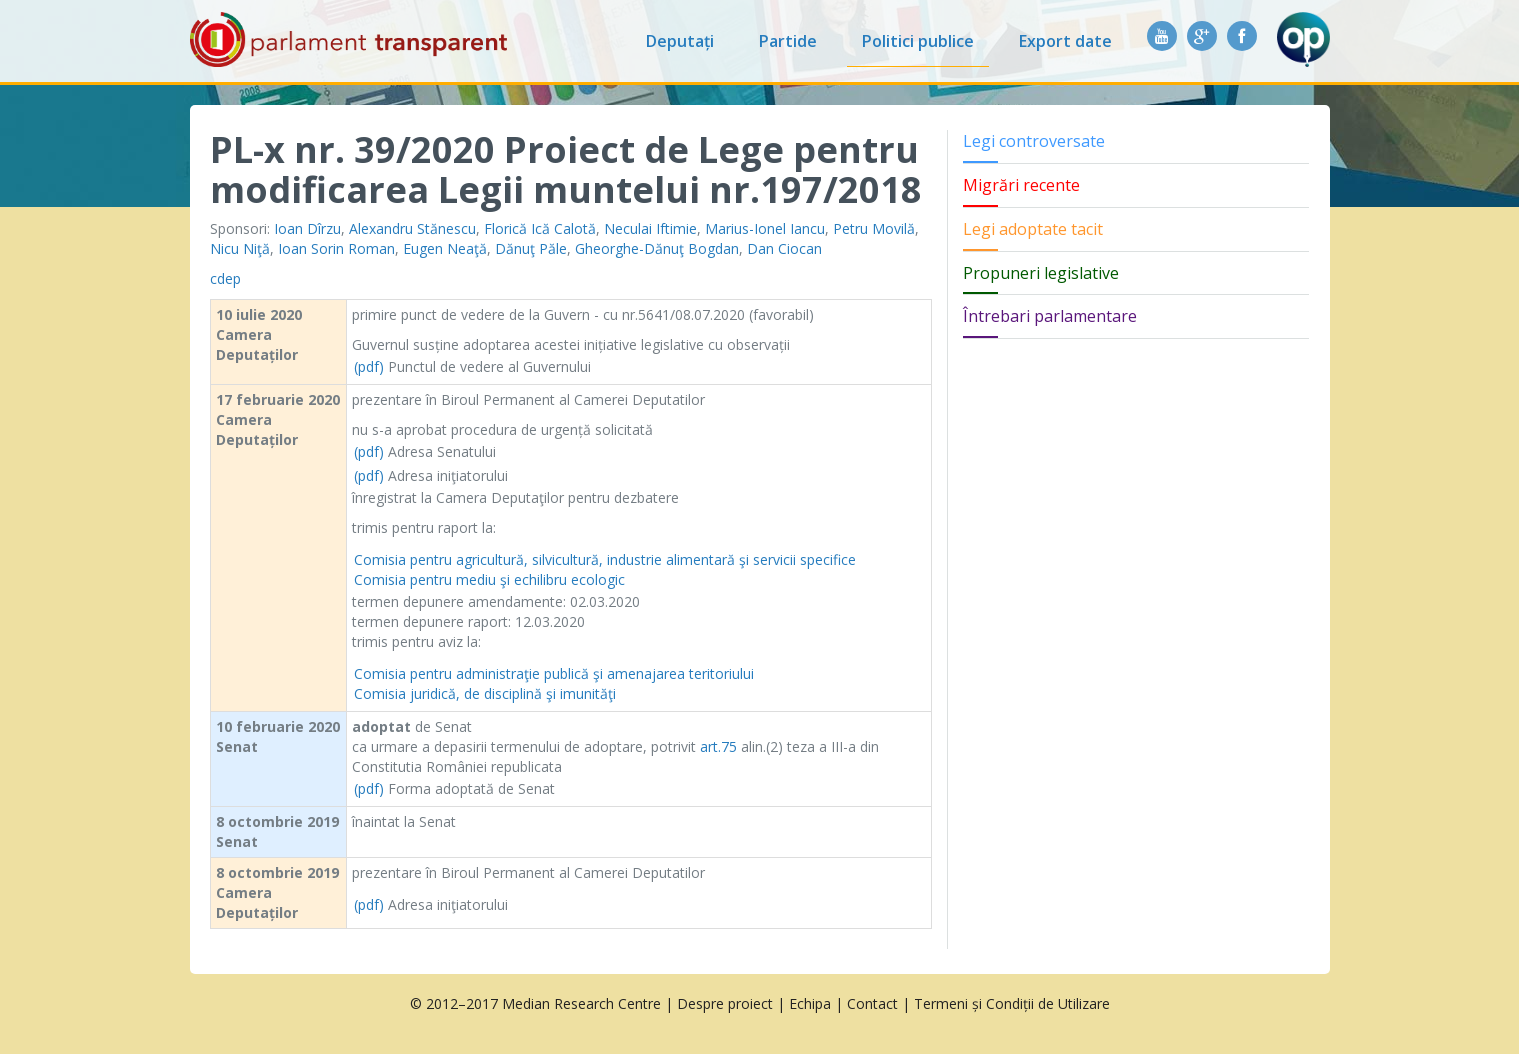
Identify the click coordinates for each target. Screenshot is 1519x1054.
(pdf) (369, 366)
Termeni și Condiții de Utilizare (1012, 1003)
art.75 (718, 746)
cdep (225, 278)
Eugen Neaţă (445, 248)
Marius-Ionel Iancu (765, 228)
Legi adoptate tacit (1033, 229)
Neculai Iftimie (650, 228)
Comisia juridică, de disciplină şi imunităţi (485, 693)
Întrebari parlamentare (1050, 316)
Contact (872, 1003)
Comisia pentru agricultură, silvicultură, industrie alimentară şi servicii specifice (605, 559)
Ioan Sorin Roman (336, 248)
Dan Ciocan (784, 248)
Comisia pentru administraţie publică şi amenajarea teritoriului (554, 673)
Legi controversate (1034, 141)
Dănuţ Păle (531, 248)
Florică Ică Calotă (540, 228)
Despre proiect (725, 1003)
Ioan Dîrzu (307, 228)
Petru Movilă (874, 228)
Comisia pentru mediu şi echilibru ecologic (489, 579)
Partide (788, 41)
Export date (1065, 41)
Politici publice (918, 41)
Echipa (810, 1003)
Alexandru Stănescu (412, 228)
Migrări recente (1021, 185)
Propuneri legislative (1041, 273)
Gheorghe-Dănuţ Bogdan (657, 248)
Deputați (680, 41)
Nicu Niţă (240, 248)
